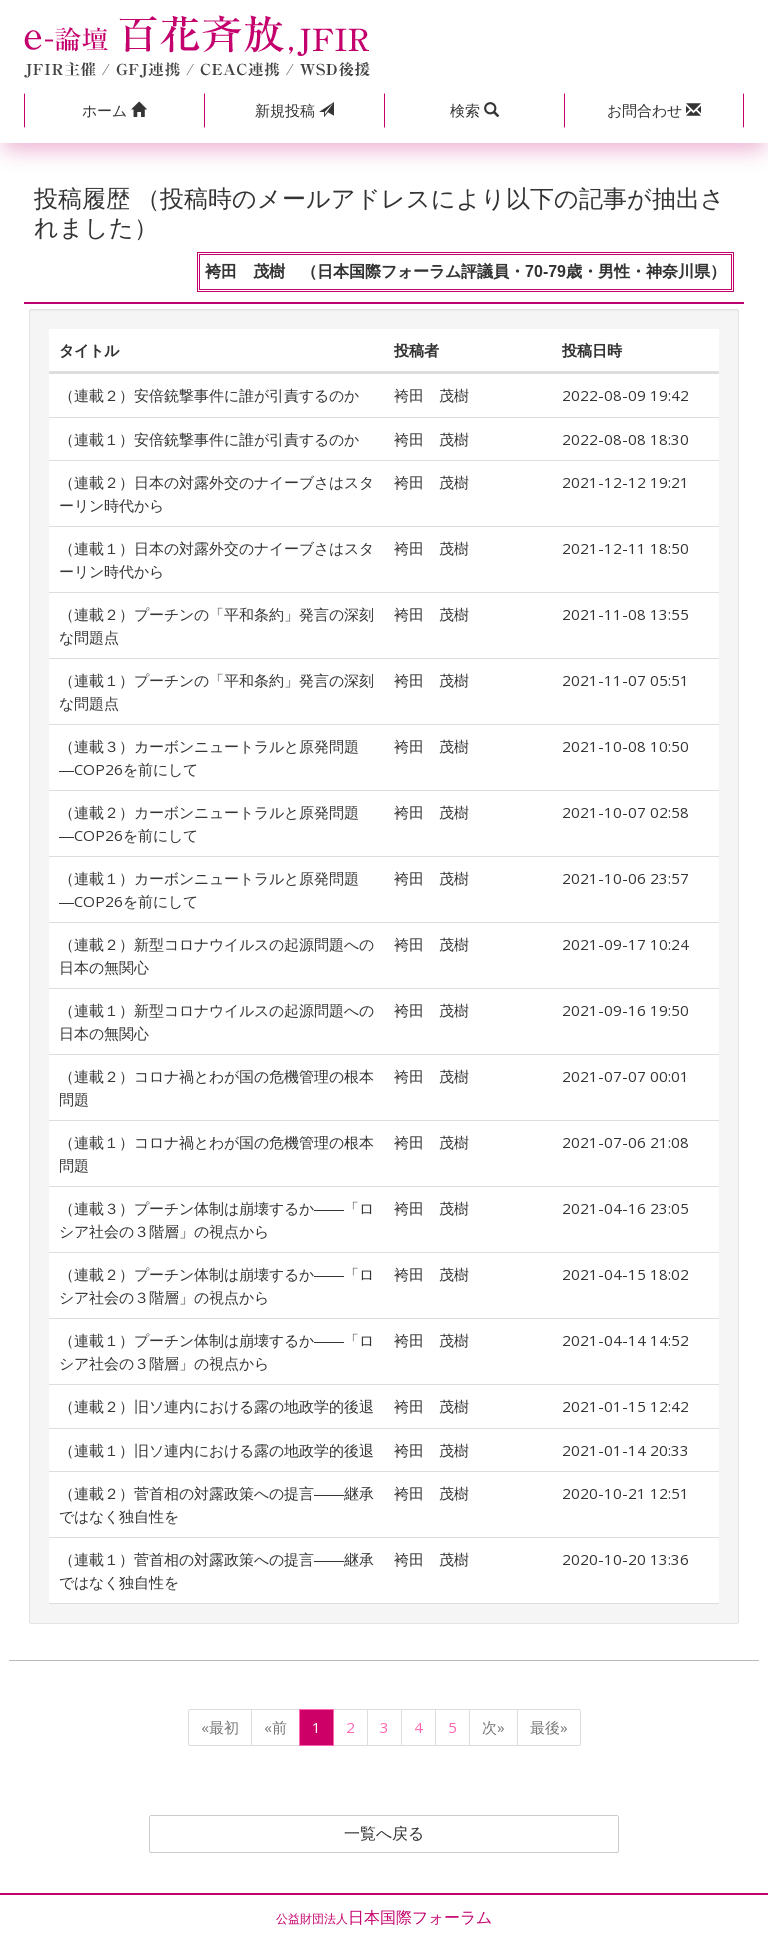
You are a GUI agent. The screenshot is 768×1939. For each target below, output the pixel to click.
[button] (114, 110)
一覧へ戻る (384, 1834)
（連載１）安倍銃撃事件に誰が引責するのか (209, 439)
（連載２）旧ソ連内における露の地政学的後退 (216, 1406)
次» (493, 1727)
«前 (275, 1727)
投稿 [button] (294, 110)
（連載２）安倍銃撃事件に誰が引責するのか (209, 395)
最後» (549, 1727)
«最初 (220, 1727)
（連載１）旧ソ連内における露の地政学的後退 (216, 1450)
